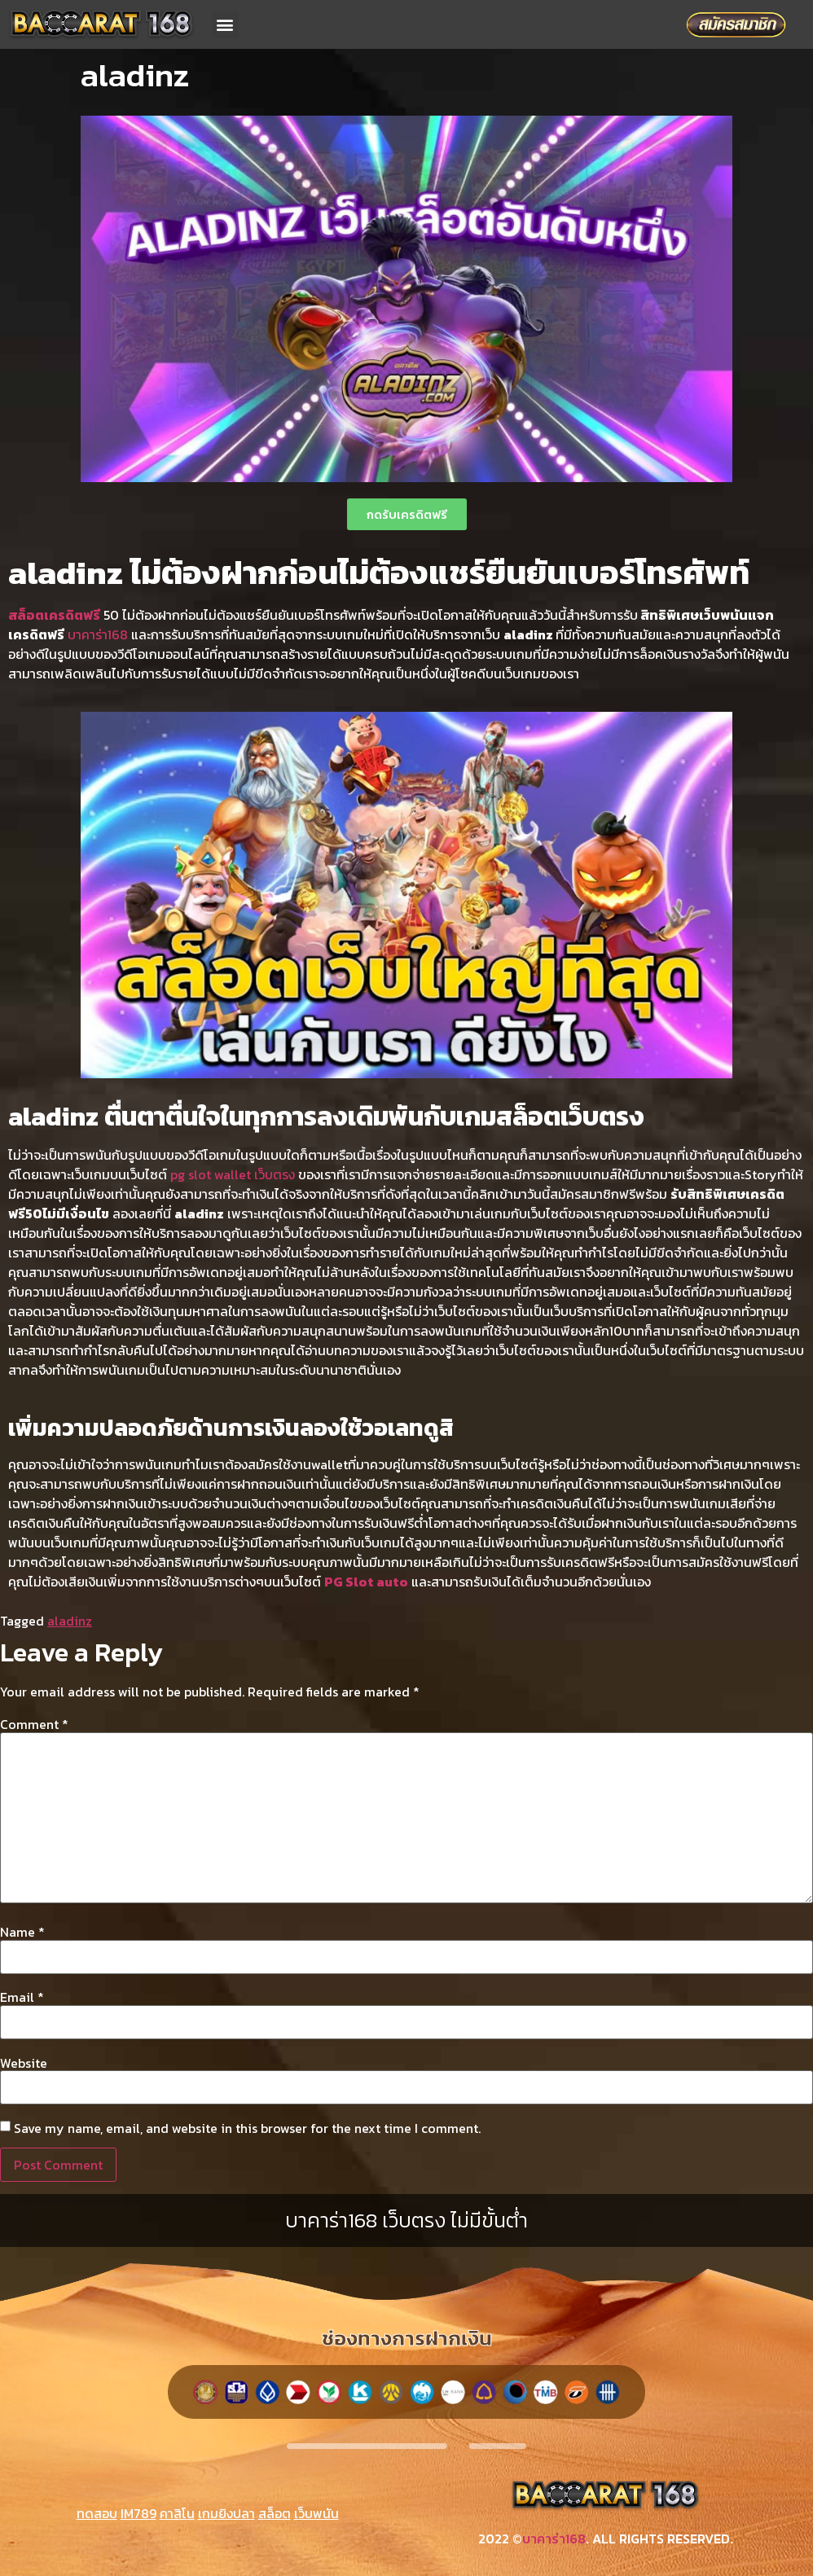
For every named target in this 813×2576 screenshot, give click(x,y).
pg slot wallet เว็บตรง (232, 1174)
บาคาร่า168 (98, 634)
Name (22, 1931)
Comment (34, 1724)
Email (22, 1996)
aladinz (69, 1620)
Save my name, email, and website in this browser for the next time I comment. (247, 2128)
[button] (225, 24)
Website (23, 2062)
